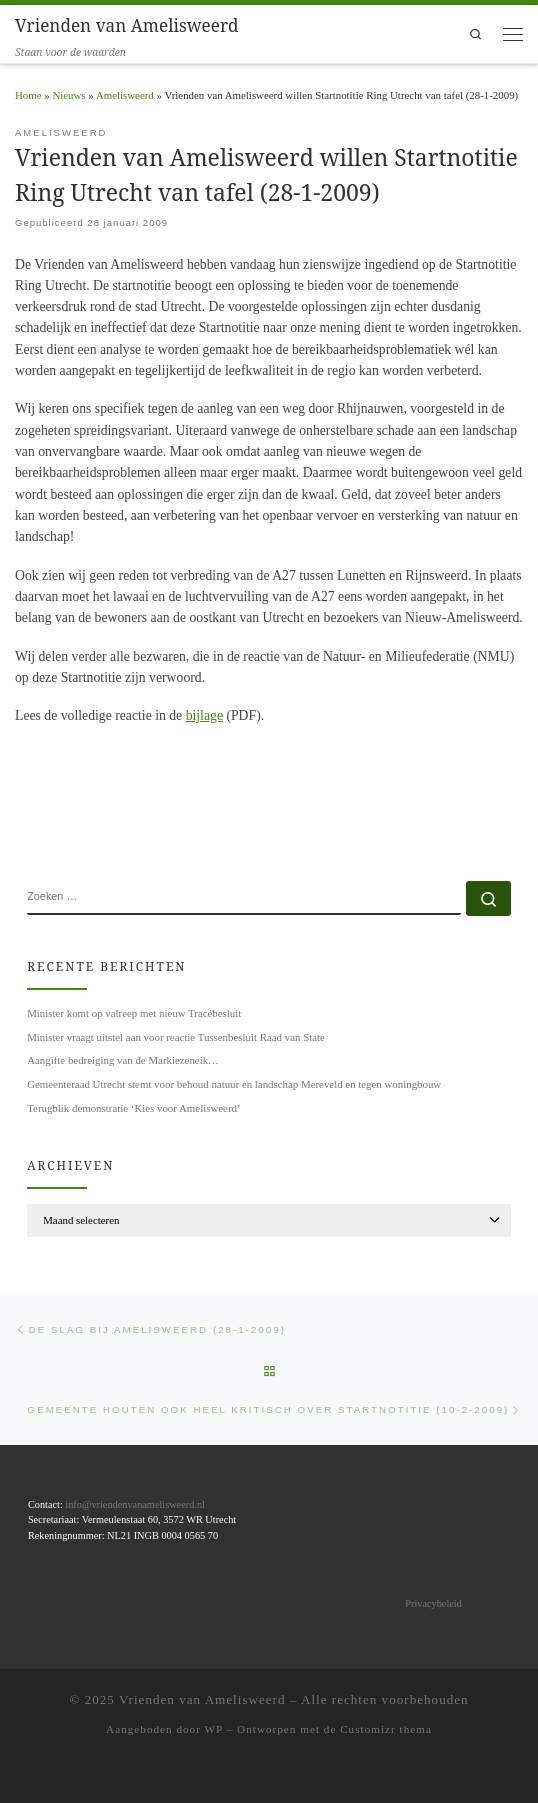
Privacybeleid (433, 1602)
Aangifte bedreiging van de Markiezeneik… (123, 1060)
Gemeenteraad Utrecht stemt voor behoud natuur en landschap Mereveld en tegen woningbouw (234, 1084)
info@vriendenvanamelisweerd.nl (135, 1503)
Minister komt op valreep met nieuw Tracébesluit (134, 1013)
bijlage (204, 715)
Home (28, 95)
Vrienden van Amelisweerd (202, 1698)
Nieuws (68, 95)
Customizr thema (386, 1728)
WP (214, 1728)
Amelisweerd (125, 95)
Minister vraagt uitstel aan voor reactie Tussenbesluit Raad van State (176, 1037)
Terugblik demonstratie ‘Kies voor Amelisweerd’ (133, 1108)
